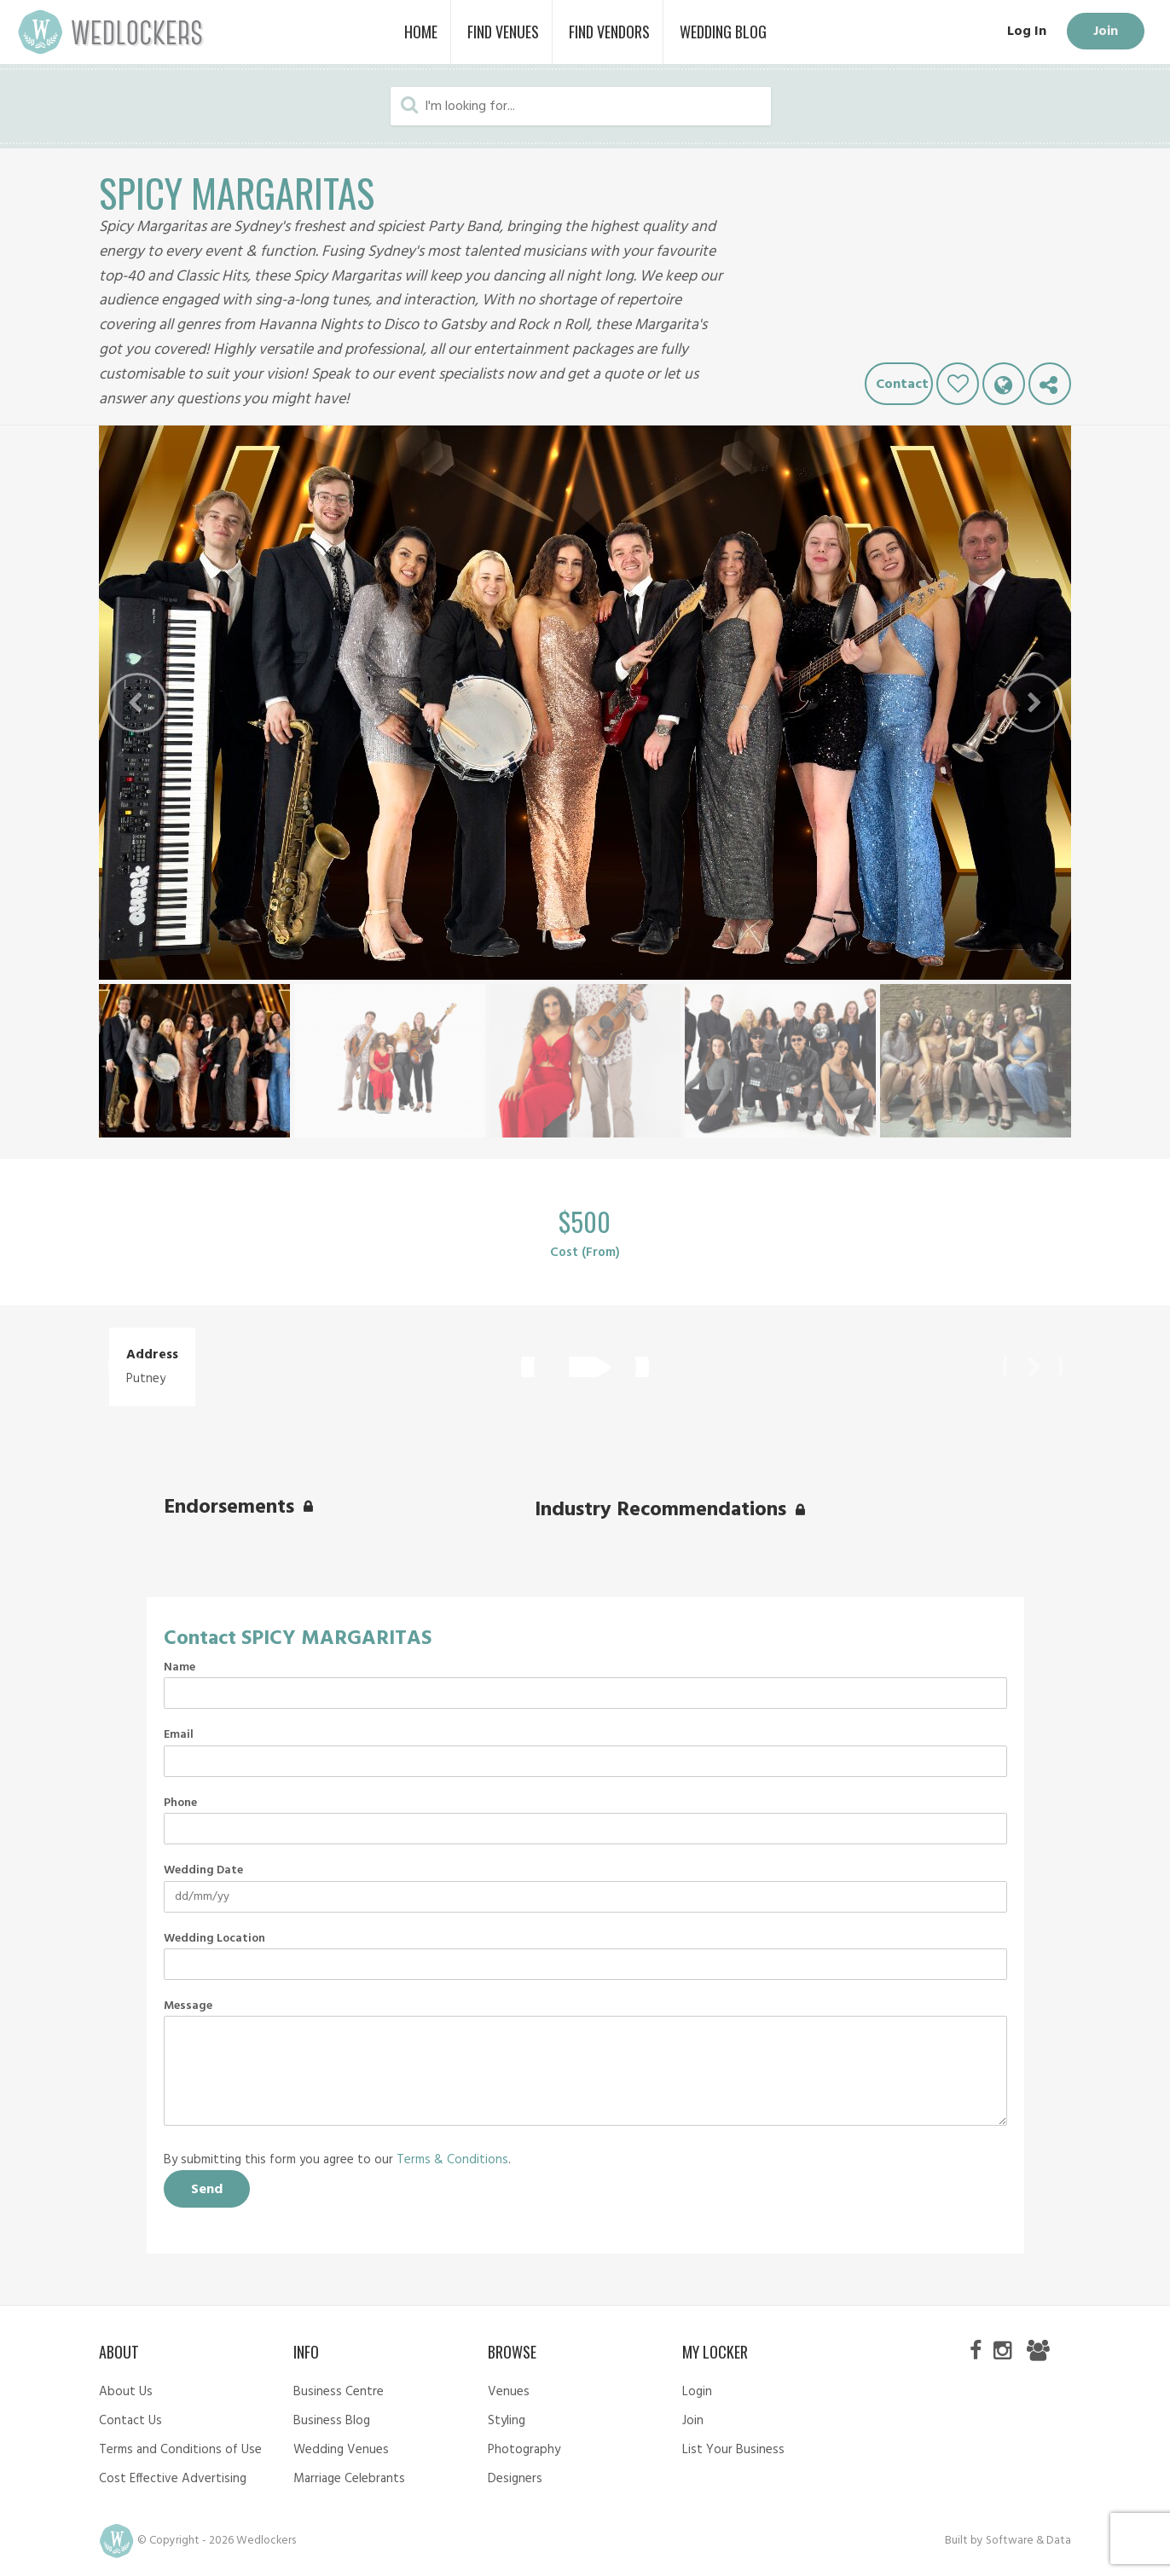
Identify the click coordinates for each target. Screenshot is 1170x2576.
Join (1104, 31)
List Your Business (733, 2450)
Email (179, 1735)
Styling (506, 2421)
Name (179, 1667)
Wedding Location (214, 1939)
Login (697, 2392)
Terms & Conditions (452, 2160)
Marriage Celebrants (349, 2479)
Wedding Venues (341, 2450)
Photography (524, 2450)
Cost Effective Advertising (172, 2479)
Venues (509, 2392)
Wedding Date (203, 1870)
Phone (180, 1803)
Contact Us (130, 2421)
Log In (1025, 31)
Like (957, 383)
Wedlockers (111, 32)
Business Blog (331, 2421)
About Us (126, 2392)
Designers (515, 2479)
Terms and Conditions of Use (180, 2450)
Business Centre (338, 2392)
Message (188, 2006)
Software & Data (1028, 2541)
